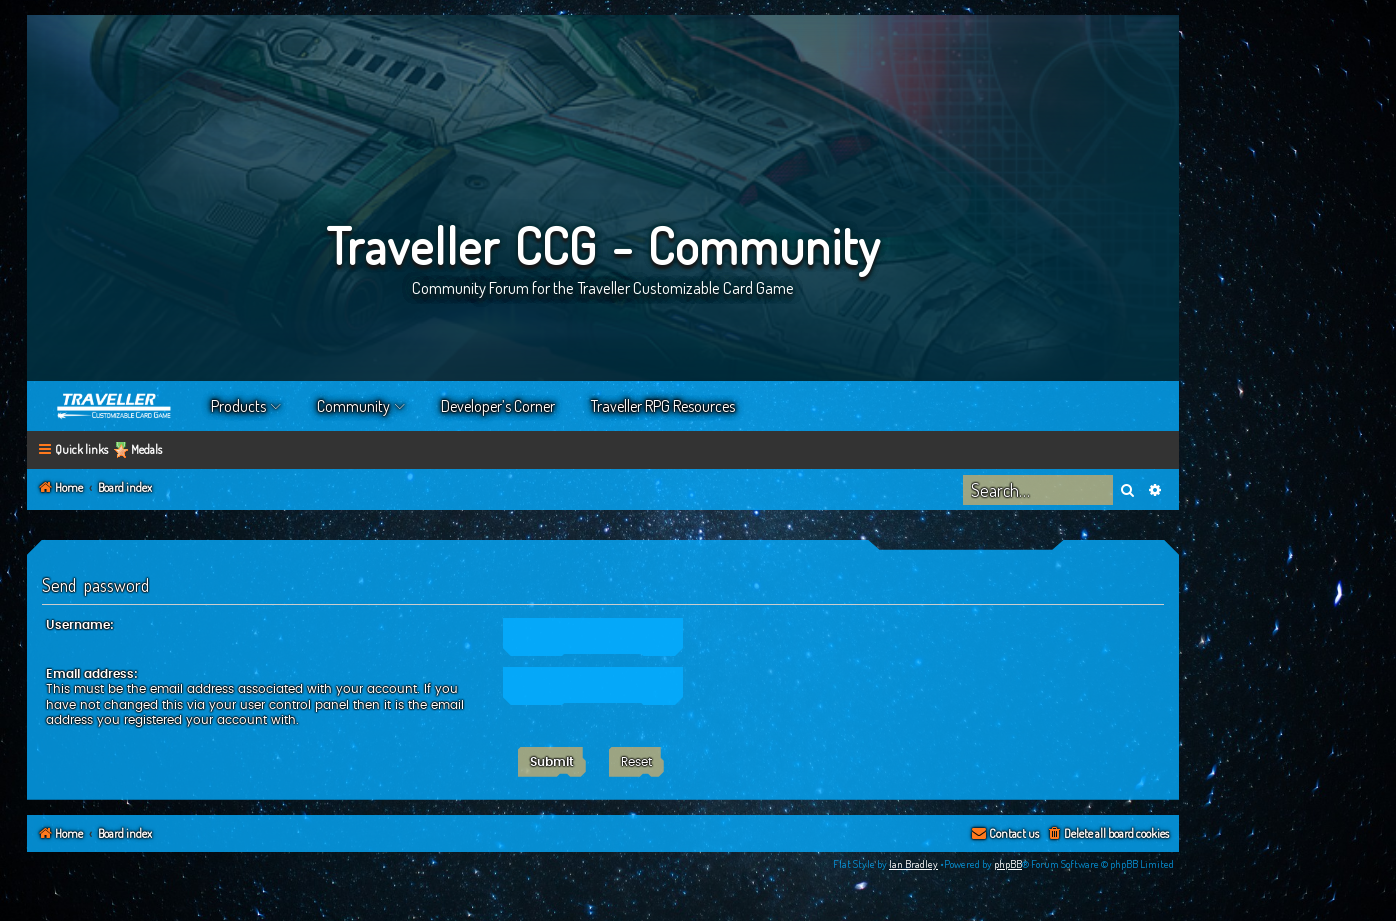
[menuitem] (1107, 834)
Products (238, 406)
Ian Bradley (913, 864)
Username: (80, 625)
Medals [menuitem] (146, 449)
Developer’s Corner (498, 406)
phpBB (1008, 864)
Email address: (92, 674)
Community (353, 406)
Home (115, 406)
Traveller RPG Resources (663, 406)
